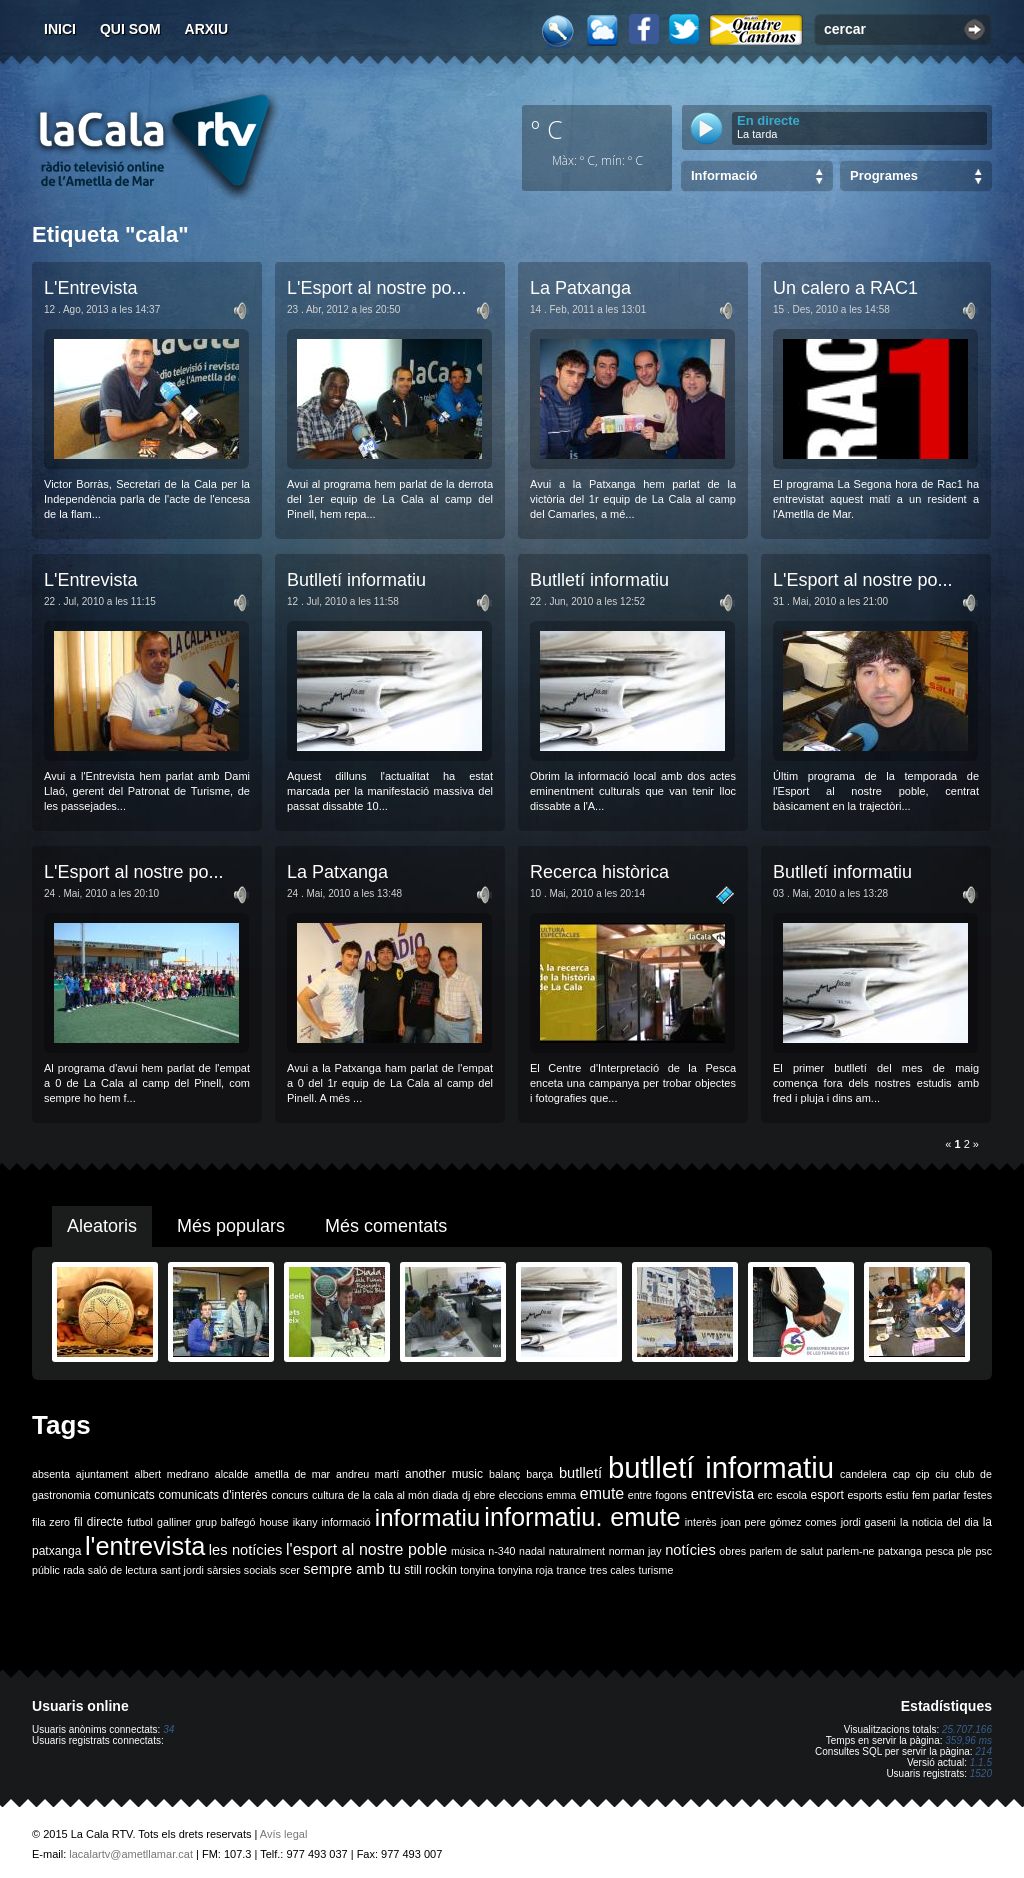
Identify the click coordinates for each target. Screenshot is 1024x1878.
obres (732, 1551)
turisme (655, 1570)
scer (290, 1570)
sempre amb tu (352, 1569)
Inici (60, 29)
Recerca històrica (599, 872)
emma (562, 1495)
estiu (897, 1495)
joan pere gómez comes (779, 1522)
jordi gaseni (868, 1522)
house (274, 1522)
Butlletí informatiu (356, 580)
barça (539, 1474)
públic (46, 1570)
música (468, 1551)
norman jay (635, 1551)
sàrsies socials (241, 1570)
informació (346, 1522)
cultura (328, 1495)
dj (466, 1495)
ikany (305, 1522)
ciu (942, 1474)
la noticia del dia (939, 1522)
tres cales (612, 1570)
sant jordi (182, 1570)
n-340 (501, 1551)
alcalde (232, 1474)
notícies (690, 1550)
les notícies (246, 1550)
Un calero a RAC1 (845, 288)
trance (572, 1570)
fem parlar (936, 1495)
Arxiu (207, 29)
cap (901, 1474)
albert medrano (172, 1474)
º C (547, 129)
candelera (863, 1474)
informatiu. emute (582, 1517)
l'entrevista (145, 1546)
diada (445, 1495)
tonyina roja (525, 1570)
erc (765, 1495)
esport (826, 1495)
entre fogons (657, 1495)
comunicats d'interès (212, 1495)
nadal (532, 1551)
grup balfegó (225, 1522)
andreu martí (367, 1474)
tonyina (477, 1570)
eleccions (521, 1495)
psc (983, 1551)
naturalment (577, 1551)
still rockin (430, 1570)
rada (73, 1570)
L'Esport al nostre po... (377, 288)
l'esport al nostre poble (366, 1549)
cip (923, 1474)
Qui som (130, 29)
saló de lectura (122, 1570)
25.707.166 (967, 1729)
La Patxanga (580, 288)
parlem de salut (786, 1551)
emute (602, 1493)
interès (701, 1522)
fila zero (51, 1522)
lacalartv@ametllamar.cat (131, 1854)
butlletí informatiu (721, 1467)
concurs (289, 1495)
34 (168, 1729)
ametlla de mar (292, 1474)
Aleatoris (102, 1226)
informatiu (427, 1517)
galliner (174, 1522)
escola (791, 1495)
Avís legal (284, 1834)
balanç (504, 1474)
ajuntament (102, 1474)
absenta (51, 1474)
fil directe (98, 1522)
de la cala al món (388, 1495)
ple (965, 1551)
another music (444, 1474)
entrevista (723, 1494)
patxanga (900, 1551)
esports (864, 1495)
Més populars (231, 1226)
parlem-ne (851, 1551)
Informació (724, 175)
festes (978, 1495)
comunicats (124, 1495)
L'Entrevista (90, 288)
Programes (884, 175)
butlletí (580, 1473)
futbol (140, 1522)
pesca (940, 1551)
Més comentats (386, 1226)
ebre (484, 1495)
